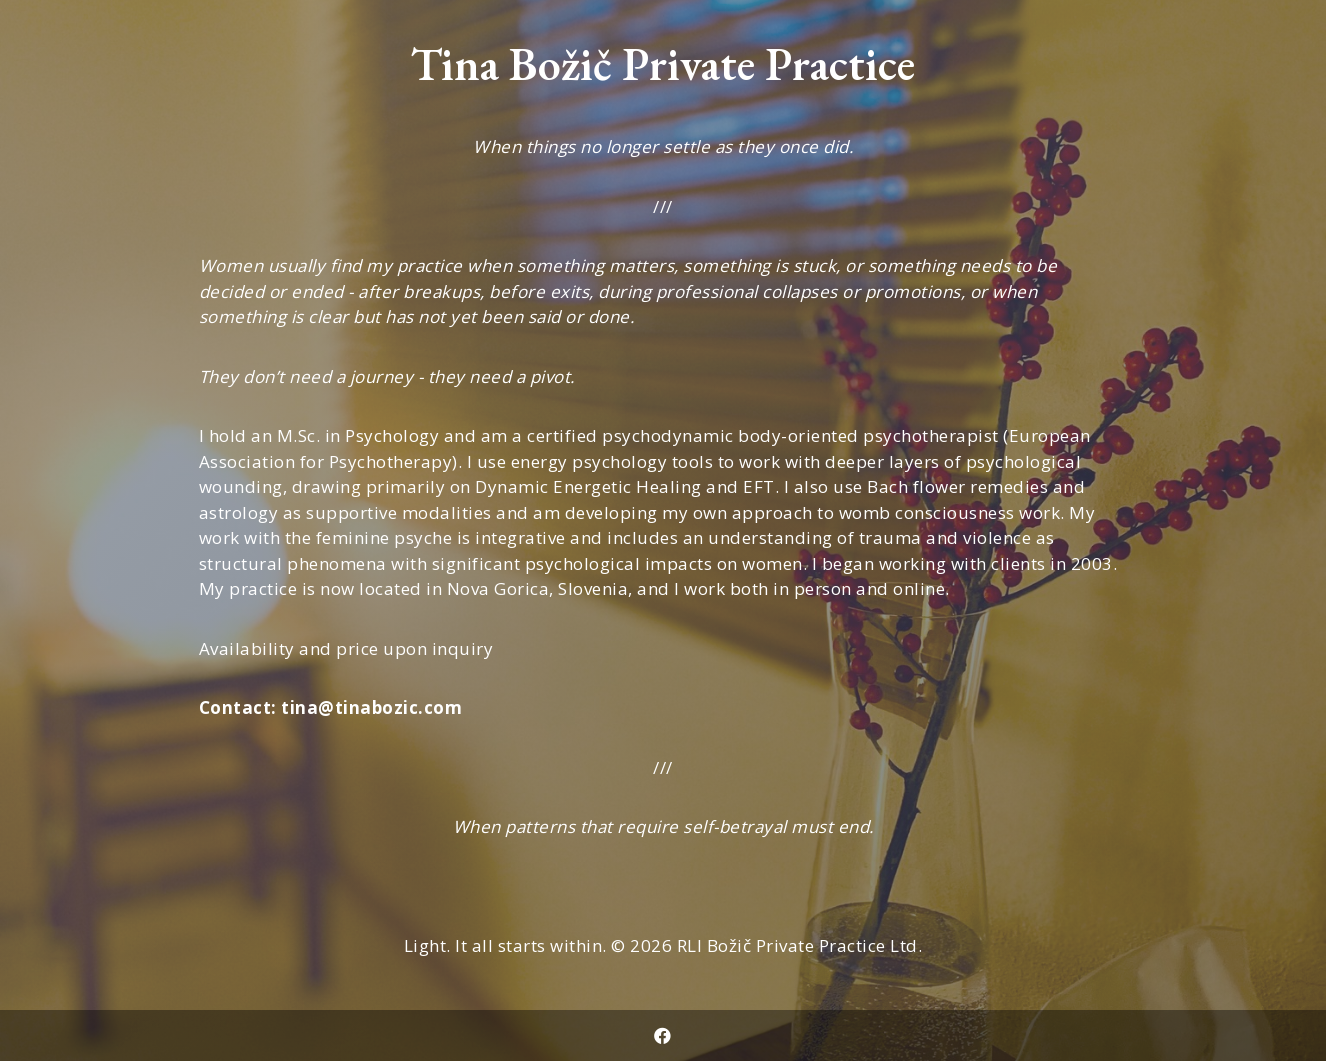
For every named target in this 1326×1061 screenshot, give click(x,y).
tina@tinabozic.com (371, 707)
